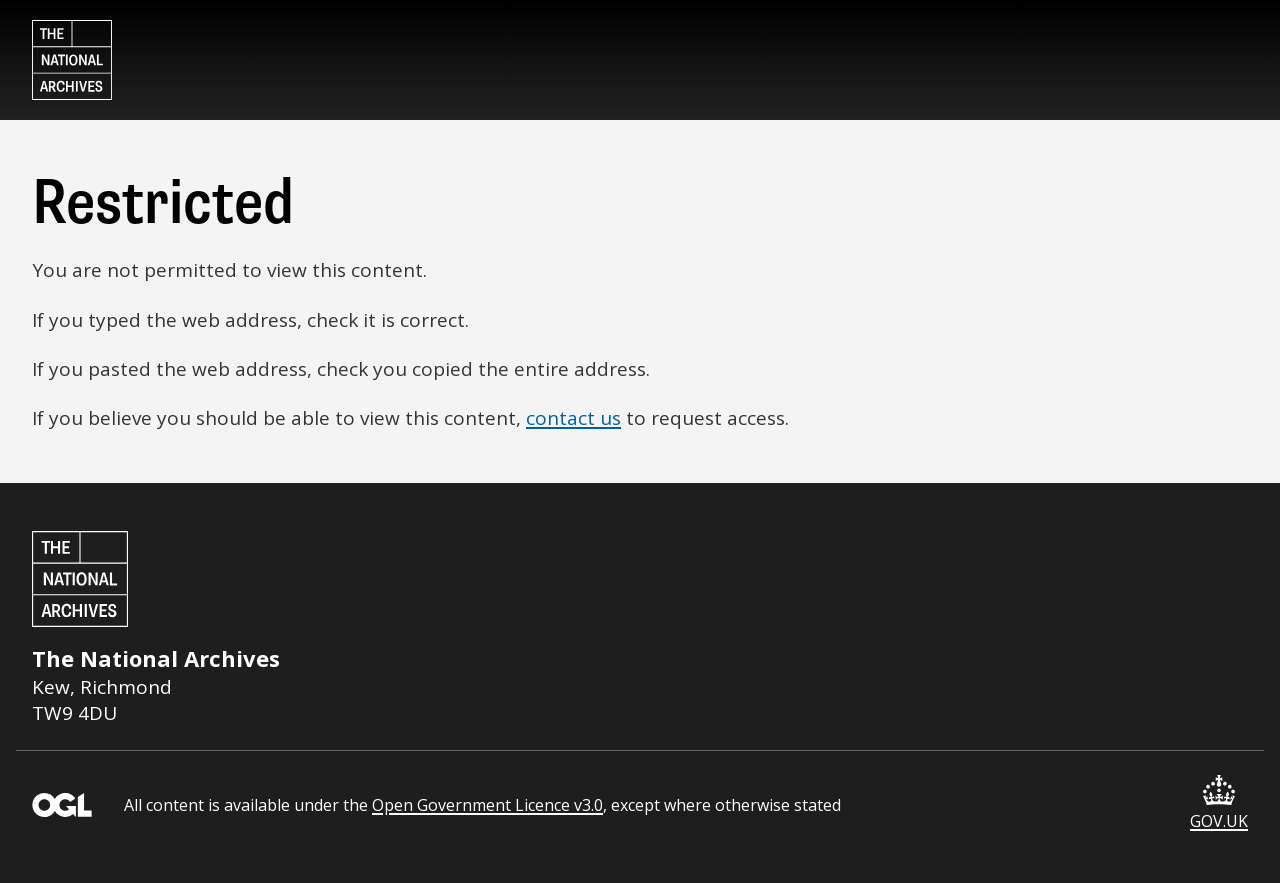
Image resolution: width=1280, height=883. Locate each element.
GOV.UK (1219, 803)
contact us (573, 418)
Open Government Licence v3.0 (487, 805)
